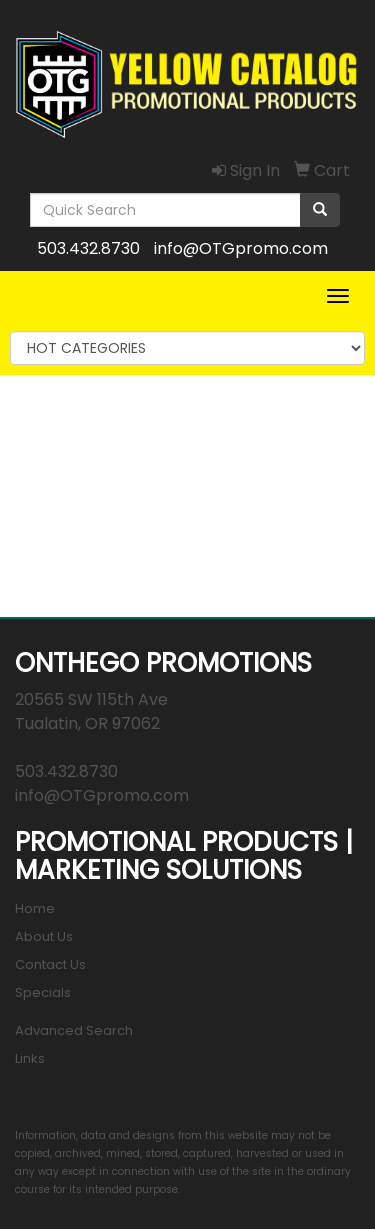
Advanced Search (74, 1030)
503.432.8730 (88, 248)
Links (30, 1058)
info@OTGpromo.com (241, 248)
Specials (43, 992)
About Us (44, 936)
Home (35, 908)
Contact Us (50, 964)
